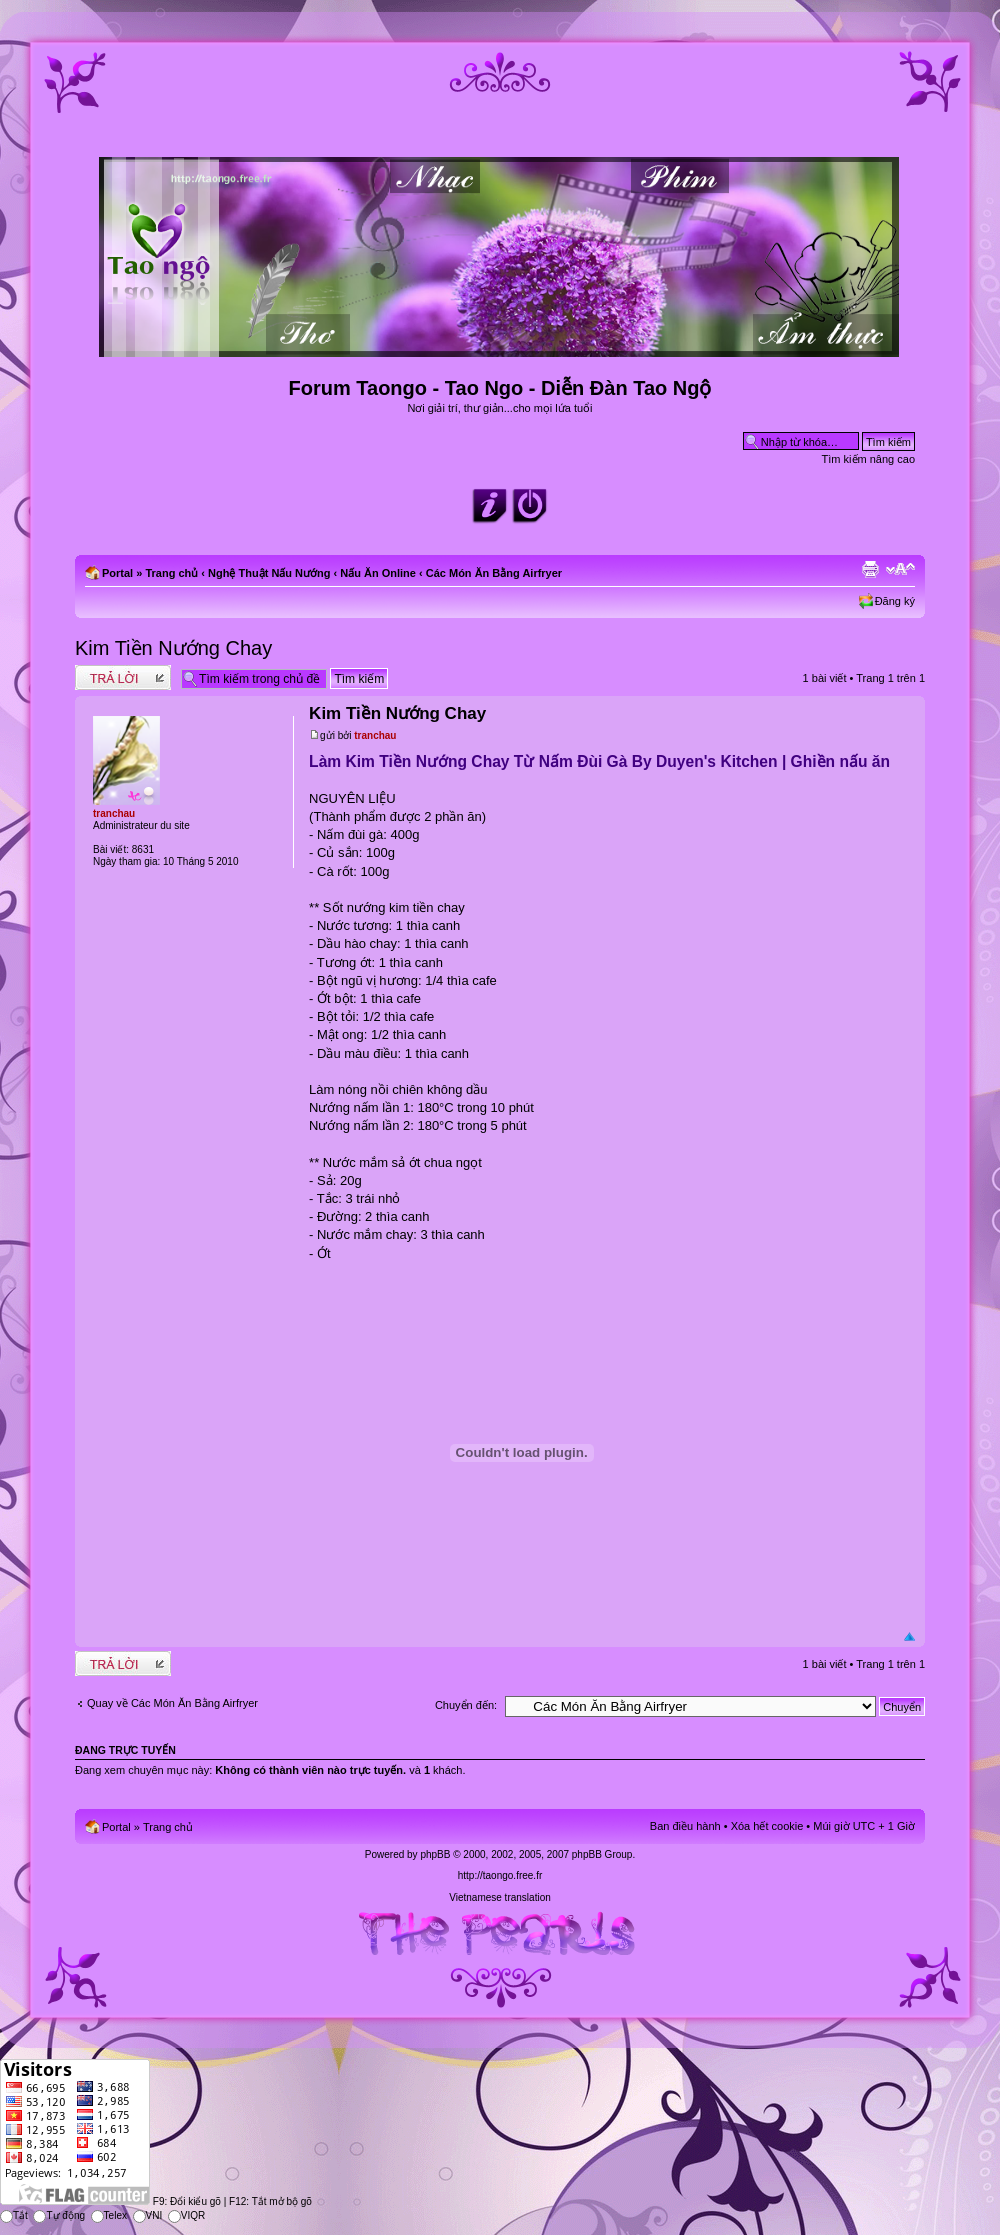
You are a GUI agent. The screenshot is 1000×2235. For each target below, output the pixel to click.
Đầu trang (909, 1637)
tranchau (375, 735)
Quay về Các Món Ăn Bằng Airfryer (172, 1703)
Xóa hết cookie (767, 1826)
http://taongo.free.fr (500, 1875)
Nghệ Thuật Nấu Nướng (269, 573)
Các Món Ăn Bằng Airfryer (494, 573)
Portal (117, 573)
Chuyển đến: (466, 1705)
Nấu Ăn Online (378, 573)
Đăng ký (895, 601)
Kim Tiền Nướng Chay (173, 648)
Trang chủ (171, 573)
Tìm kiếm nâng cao (868, 459)
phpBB (435, 1854)
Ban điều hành (685, 1826)
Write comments (123, 677)
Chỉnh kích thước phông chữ (900, 569)
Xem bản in (870, 569)
